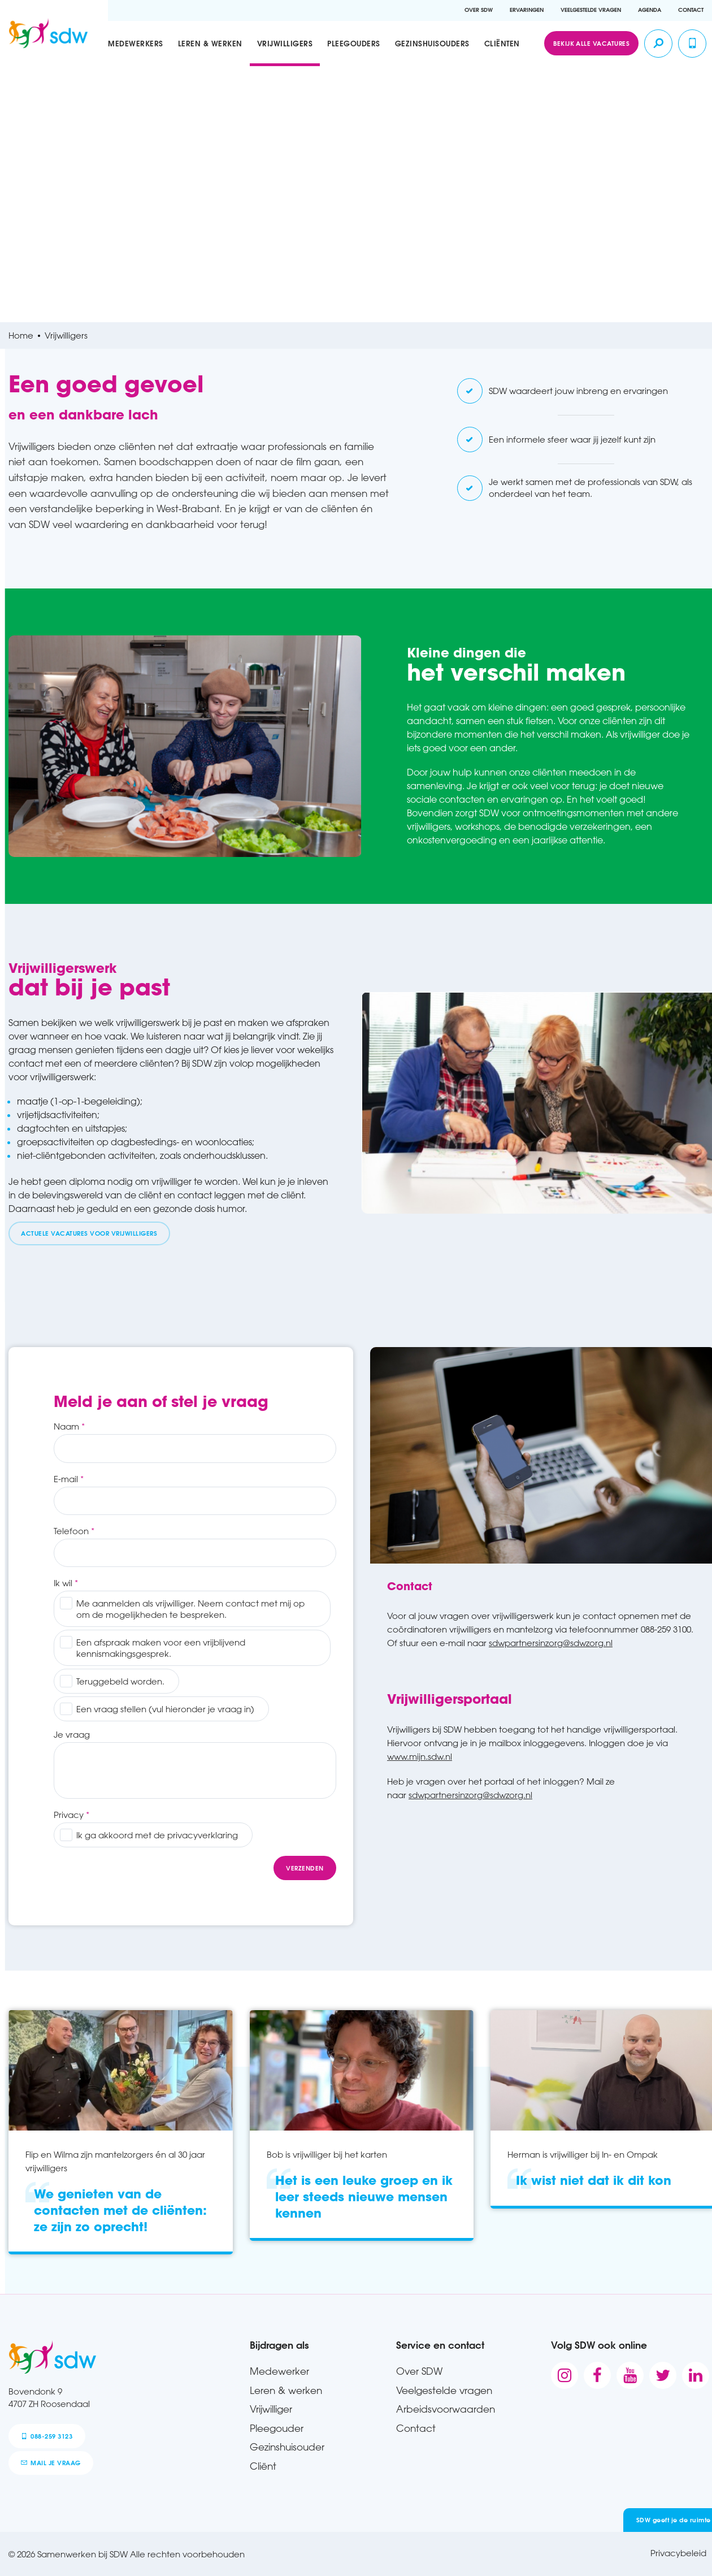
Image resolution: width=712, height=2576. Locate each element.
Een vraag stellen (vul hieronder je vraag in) (165, 1709)
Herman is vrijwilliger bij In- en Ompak (582, 2154)
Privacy (69, 1814)
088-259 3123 (46, 2436)
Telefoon (71, 1531)
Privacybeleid (678, 2553)
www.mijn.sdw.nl (419, 1756)
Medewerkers (135, 43)
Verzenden (304, 1868)
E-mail (66, 1479)
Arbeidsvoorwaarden (445, 2408)
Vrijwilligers (285, 43)
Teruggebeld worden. (120, 1681)
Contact (691, 10)
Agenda (649, 10)
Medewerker (279, 2371)
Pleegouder (276, 2428)
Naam (66, 1426)
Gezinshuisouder (287, 2446)
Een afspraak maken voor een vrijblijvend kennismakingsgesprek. (160, 1648)
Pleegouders (353, 43)
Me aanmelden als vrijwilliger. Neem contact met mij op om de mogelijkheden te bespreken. (190, 1609)
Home (20, 335)
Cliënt (263, 2466)
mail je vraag (50, 2462)
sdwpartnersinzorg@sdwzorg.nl (551, 1643)
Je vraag (72, 1734)
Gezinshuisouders (432, 43)
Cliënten (502, 43)
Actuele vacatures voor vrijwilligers (89, 1233)
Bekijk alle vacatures (591, 43)
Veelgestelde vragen (591, 10)
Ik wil (63, 1583)
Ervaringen (527, 10)
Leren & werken (210, 43)
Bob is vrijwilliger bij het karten (327, 2154)
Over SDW (478, 10)
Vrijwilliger (271, 2408)
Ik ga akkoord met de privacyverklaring (157, 1835)
